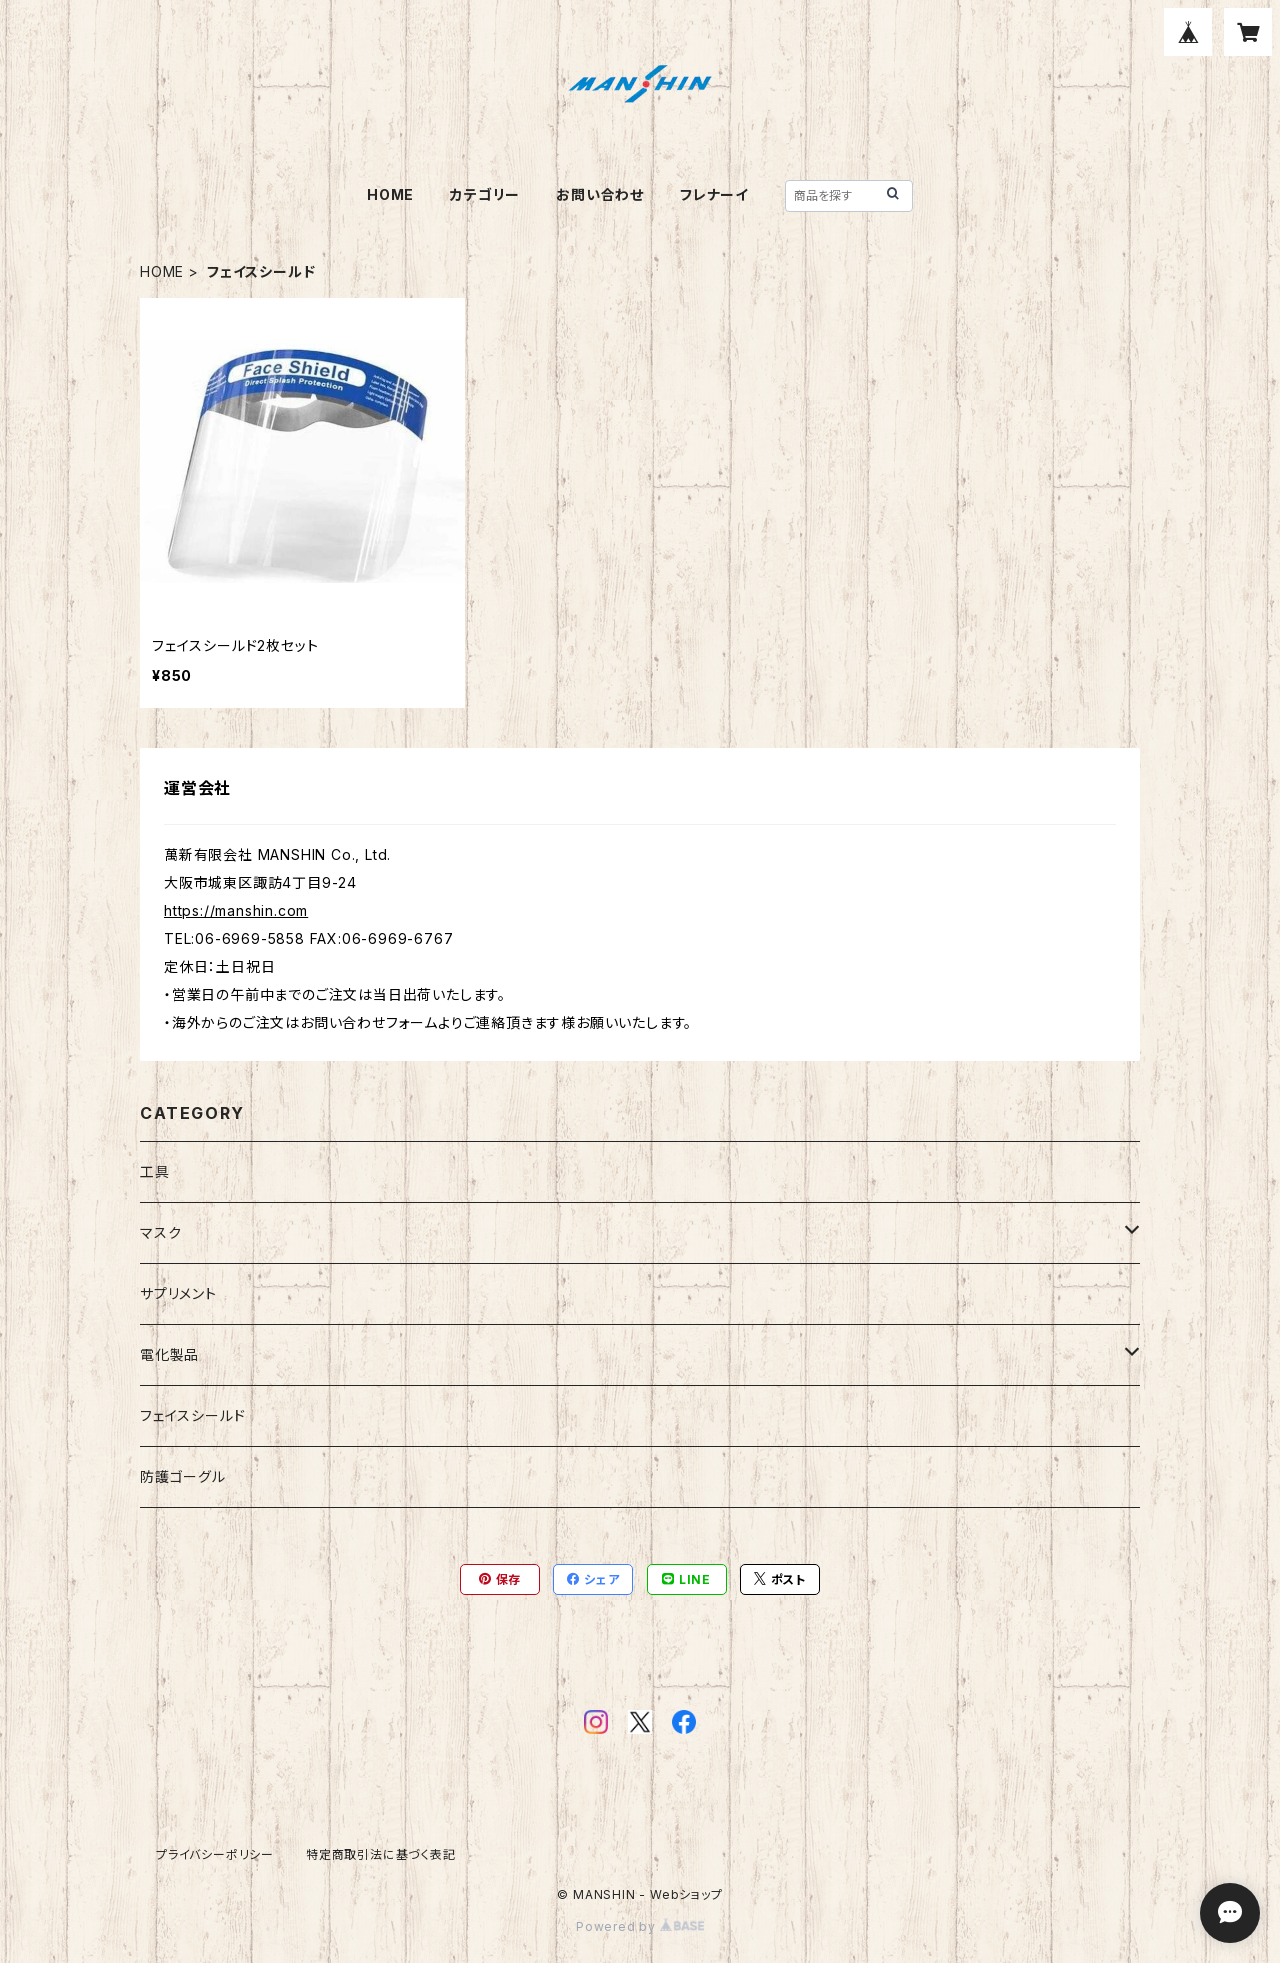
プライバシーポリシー (215, 1854)
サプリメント (178, 1293)
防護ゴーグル (183, 1476)
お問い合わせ (600, 194)
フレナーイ (714, 194)
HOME (390, 194)
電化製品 (169, 1354)
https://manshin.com (236, 910)
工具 (155, 1171)
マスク (160, 1232)
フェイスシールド (192, 1415)
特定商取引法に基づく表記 (381, 1854)
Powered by (640, 1926)
